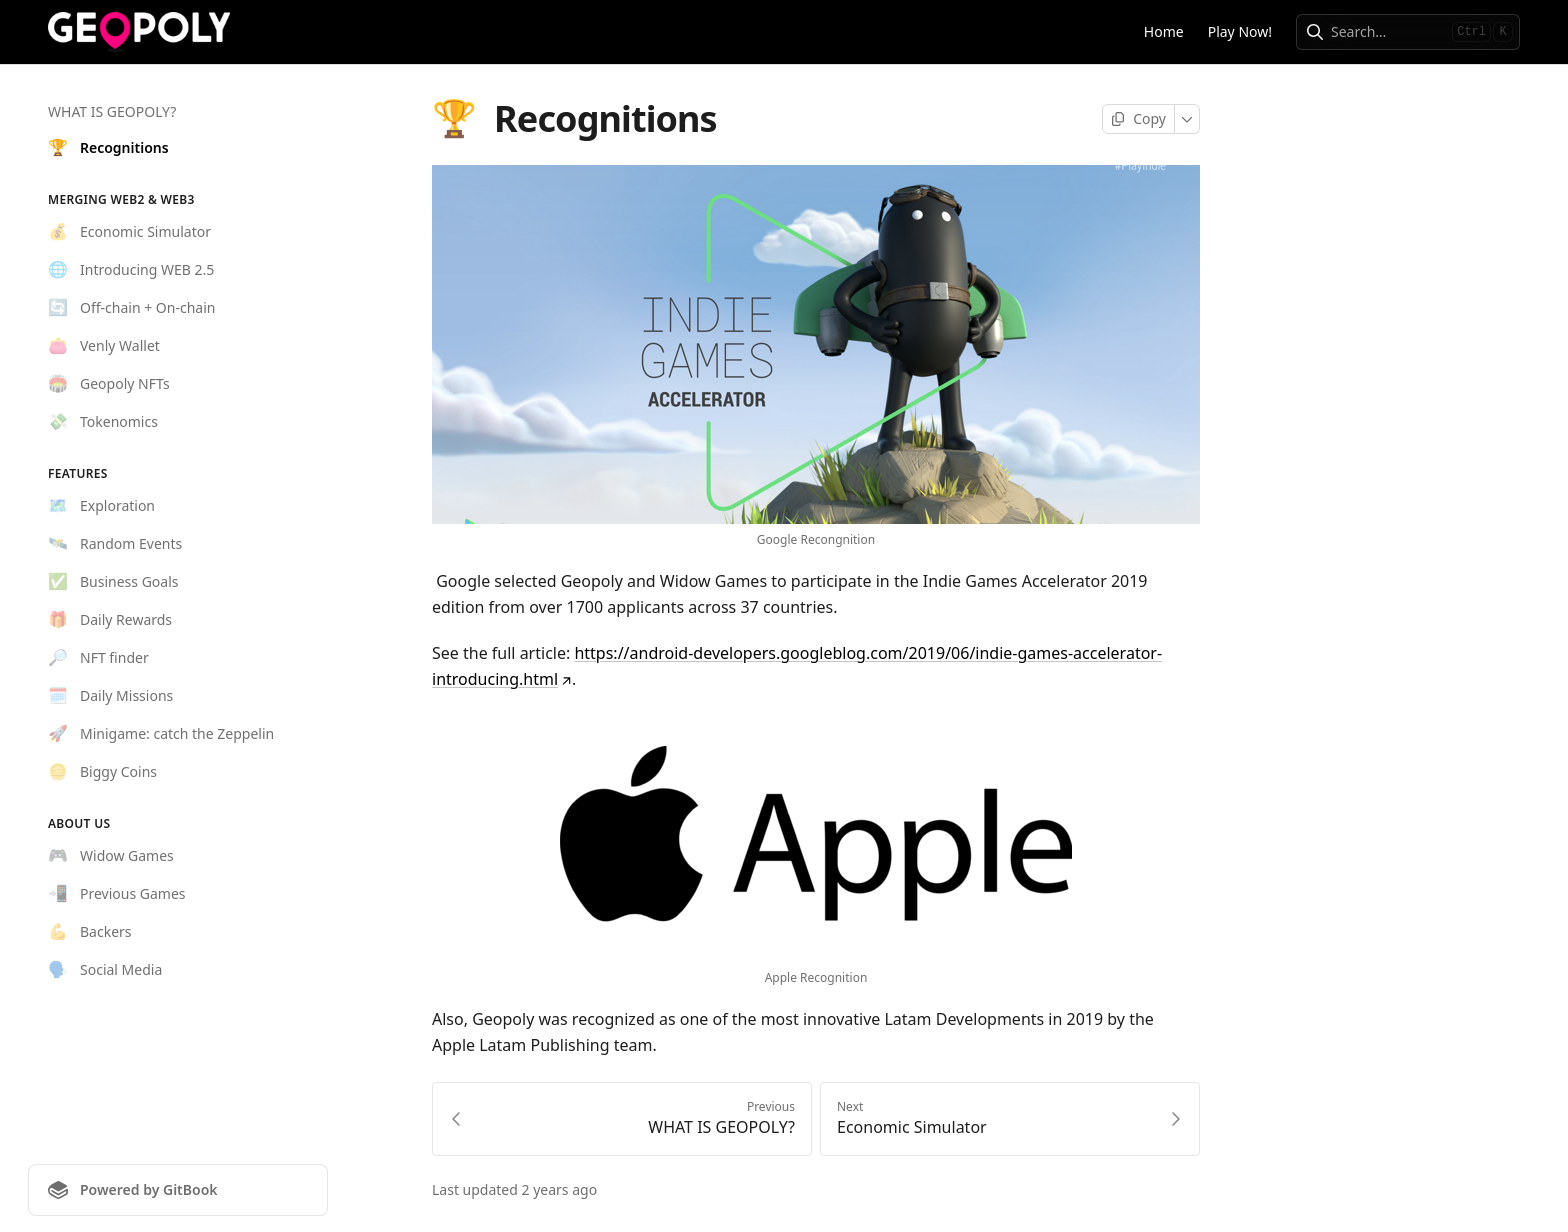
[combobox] (1387, 32)
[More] (1187, 119)
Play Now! (1240, 31)
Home (1164, 31)
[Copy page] (1138, 119)
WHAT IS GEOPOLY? (112, 111)
